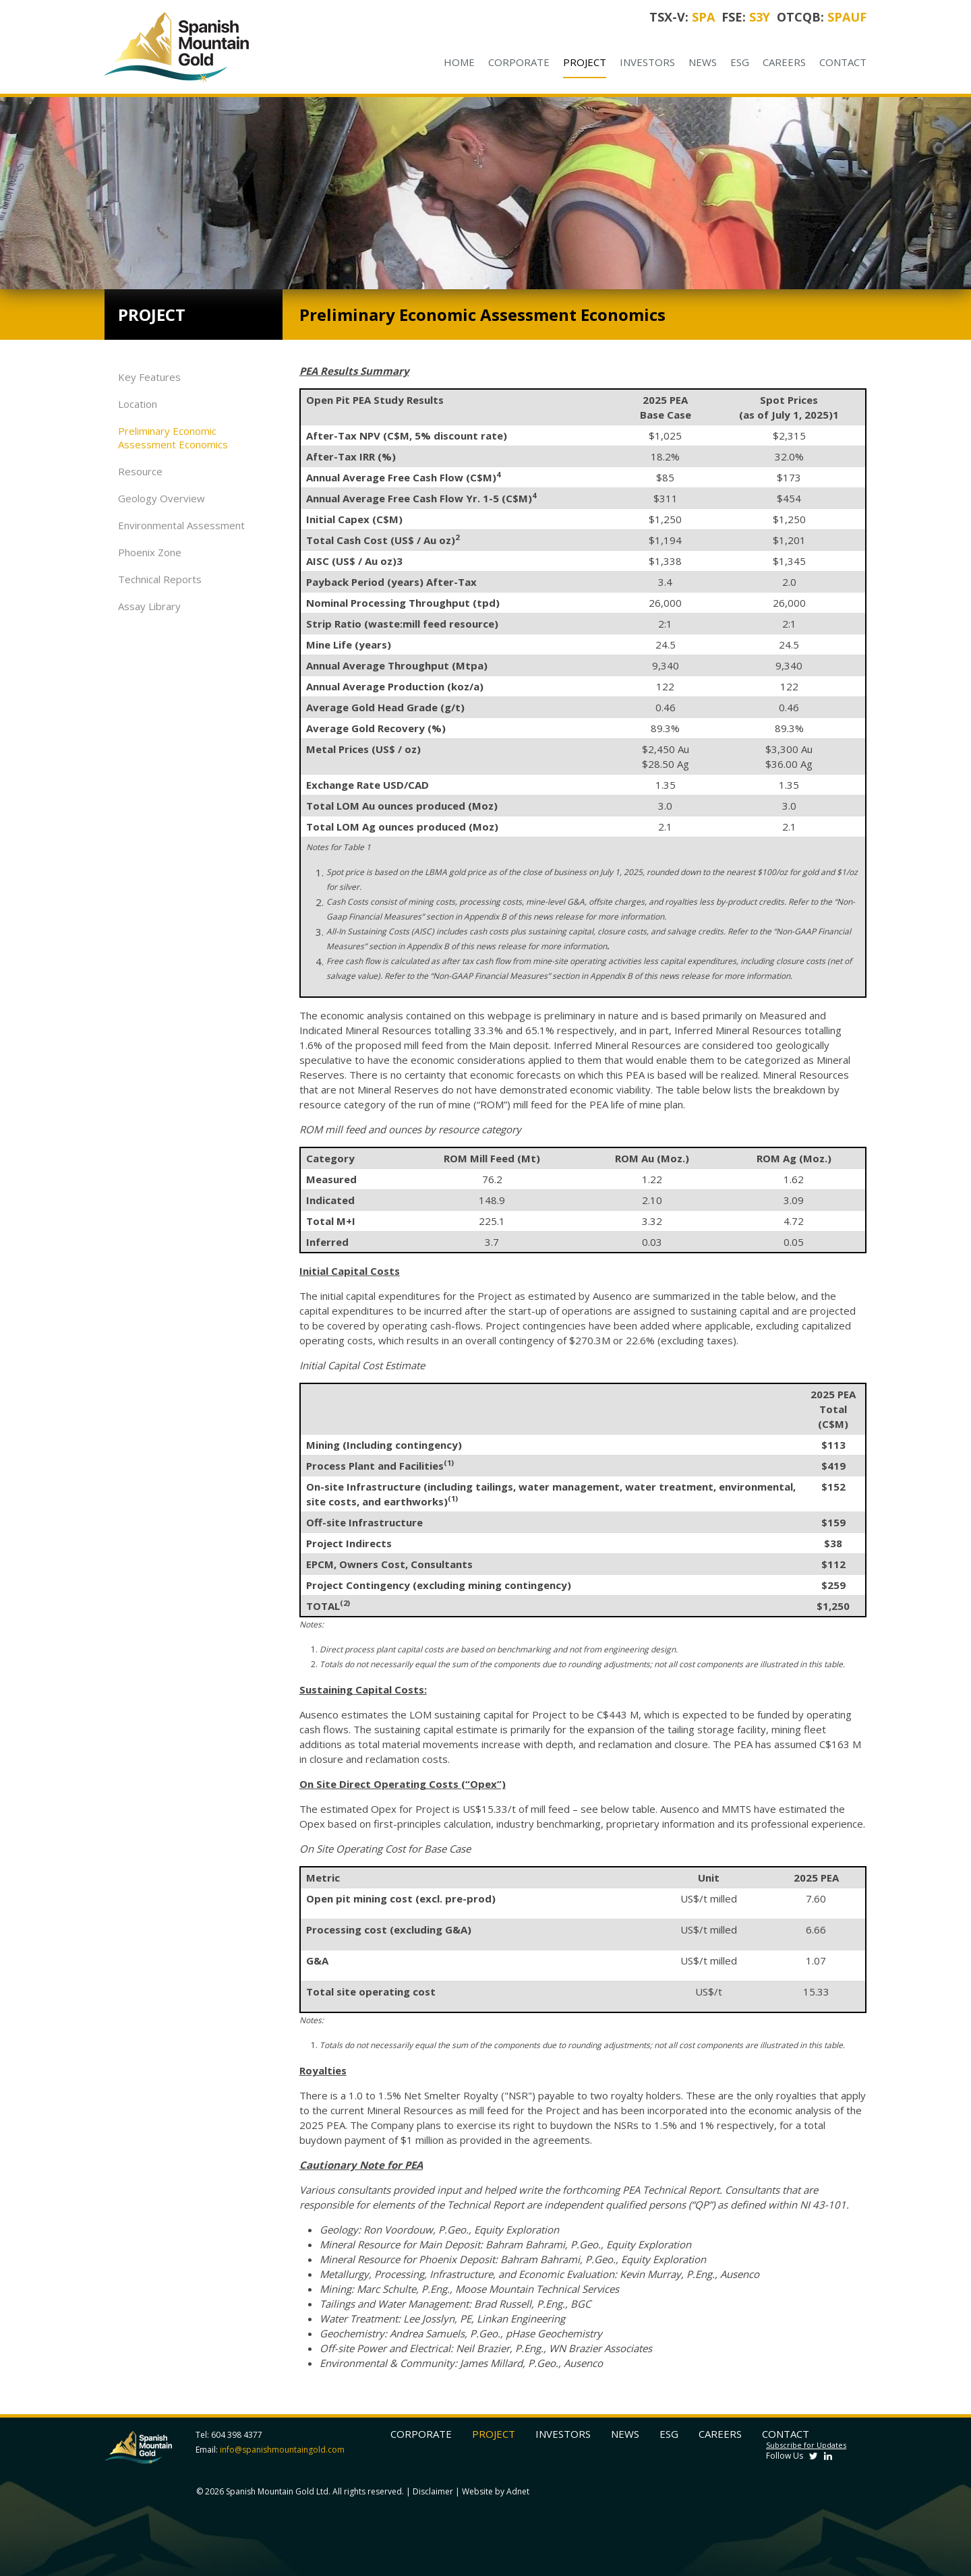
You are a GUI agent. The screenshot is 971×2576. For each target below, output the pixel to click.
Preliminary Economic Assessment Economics (173, 437)
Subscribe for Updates (806, 2445)
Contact (842, 62)
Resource (140, 471)
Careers (784, 62)
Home (459, 62)
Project (584, 62)
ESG (739, 62)
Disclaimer (433, 2491)
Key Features (149, 377)
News (702, 62)
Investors (647, 62)
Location (137, 404)
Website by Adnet (495, 2491)
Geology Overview (161, 498)
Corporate (519, 62)
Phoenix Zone (149, 552)
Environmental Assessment (181, 525)
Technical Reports (160, 579)
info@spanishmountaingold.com (282, 2449)
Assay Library (149, 606)
